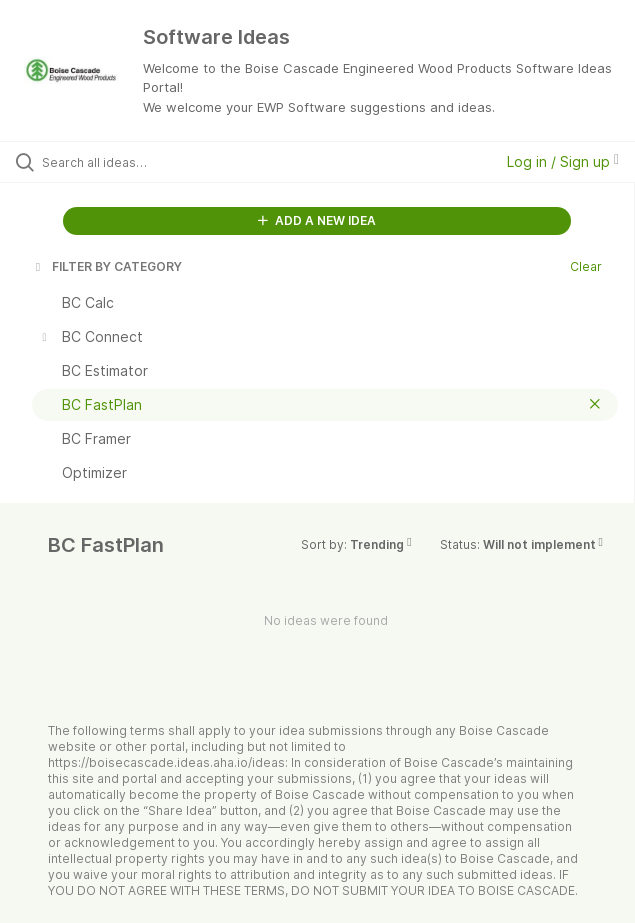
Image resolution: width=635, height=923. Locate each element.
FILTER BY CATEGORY (107, 266)
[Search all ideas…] (155, 162)
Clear (586, 266)
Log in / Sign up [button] (563, 161)
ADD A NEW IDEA (317, 220)
